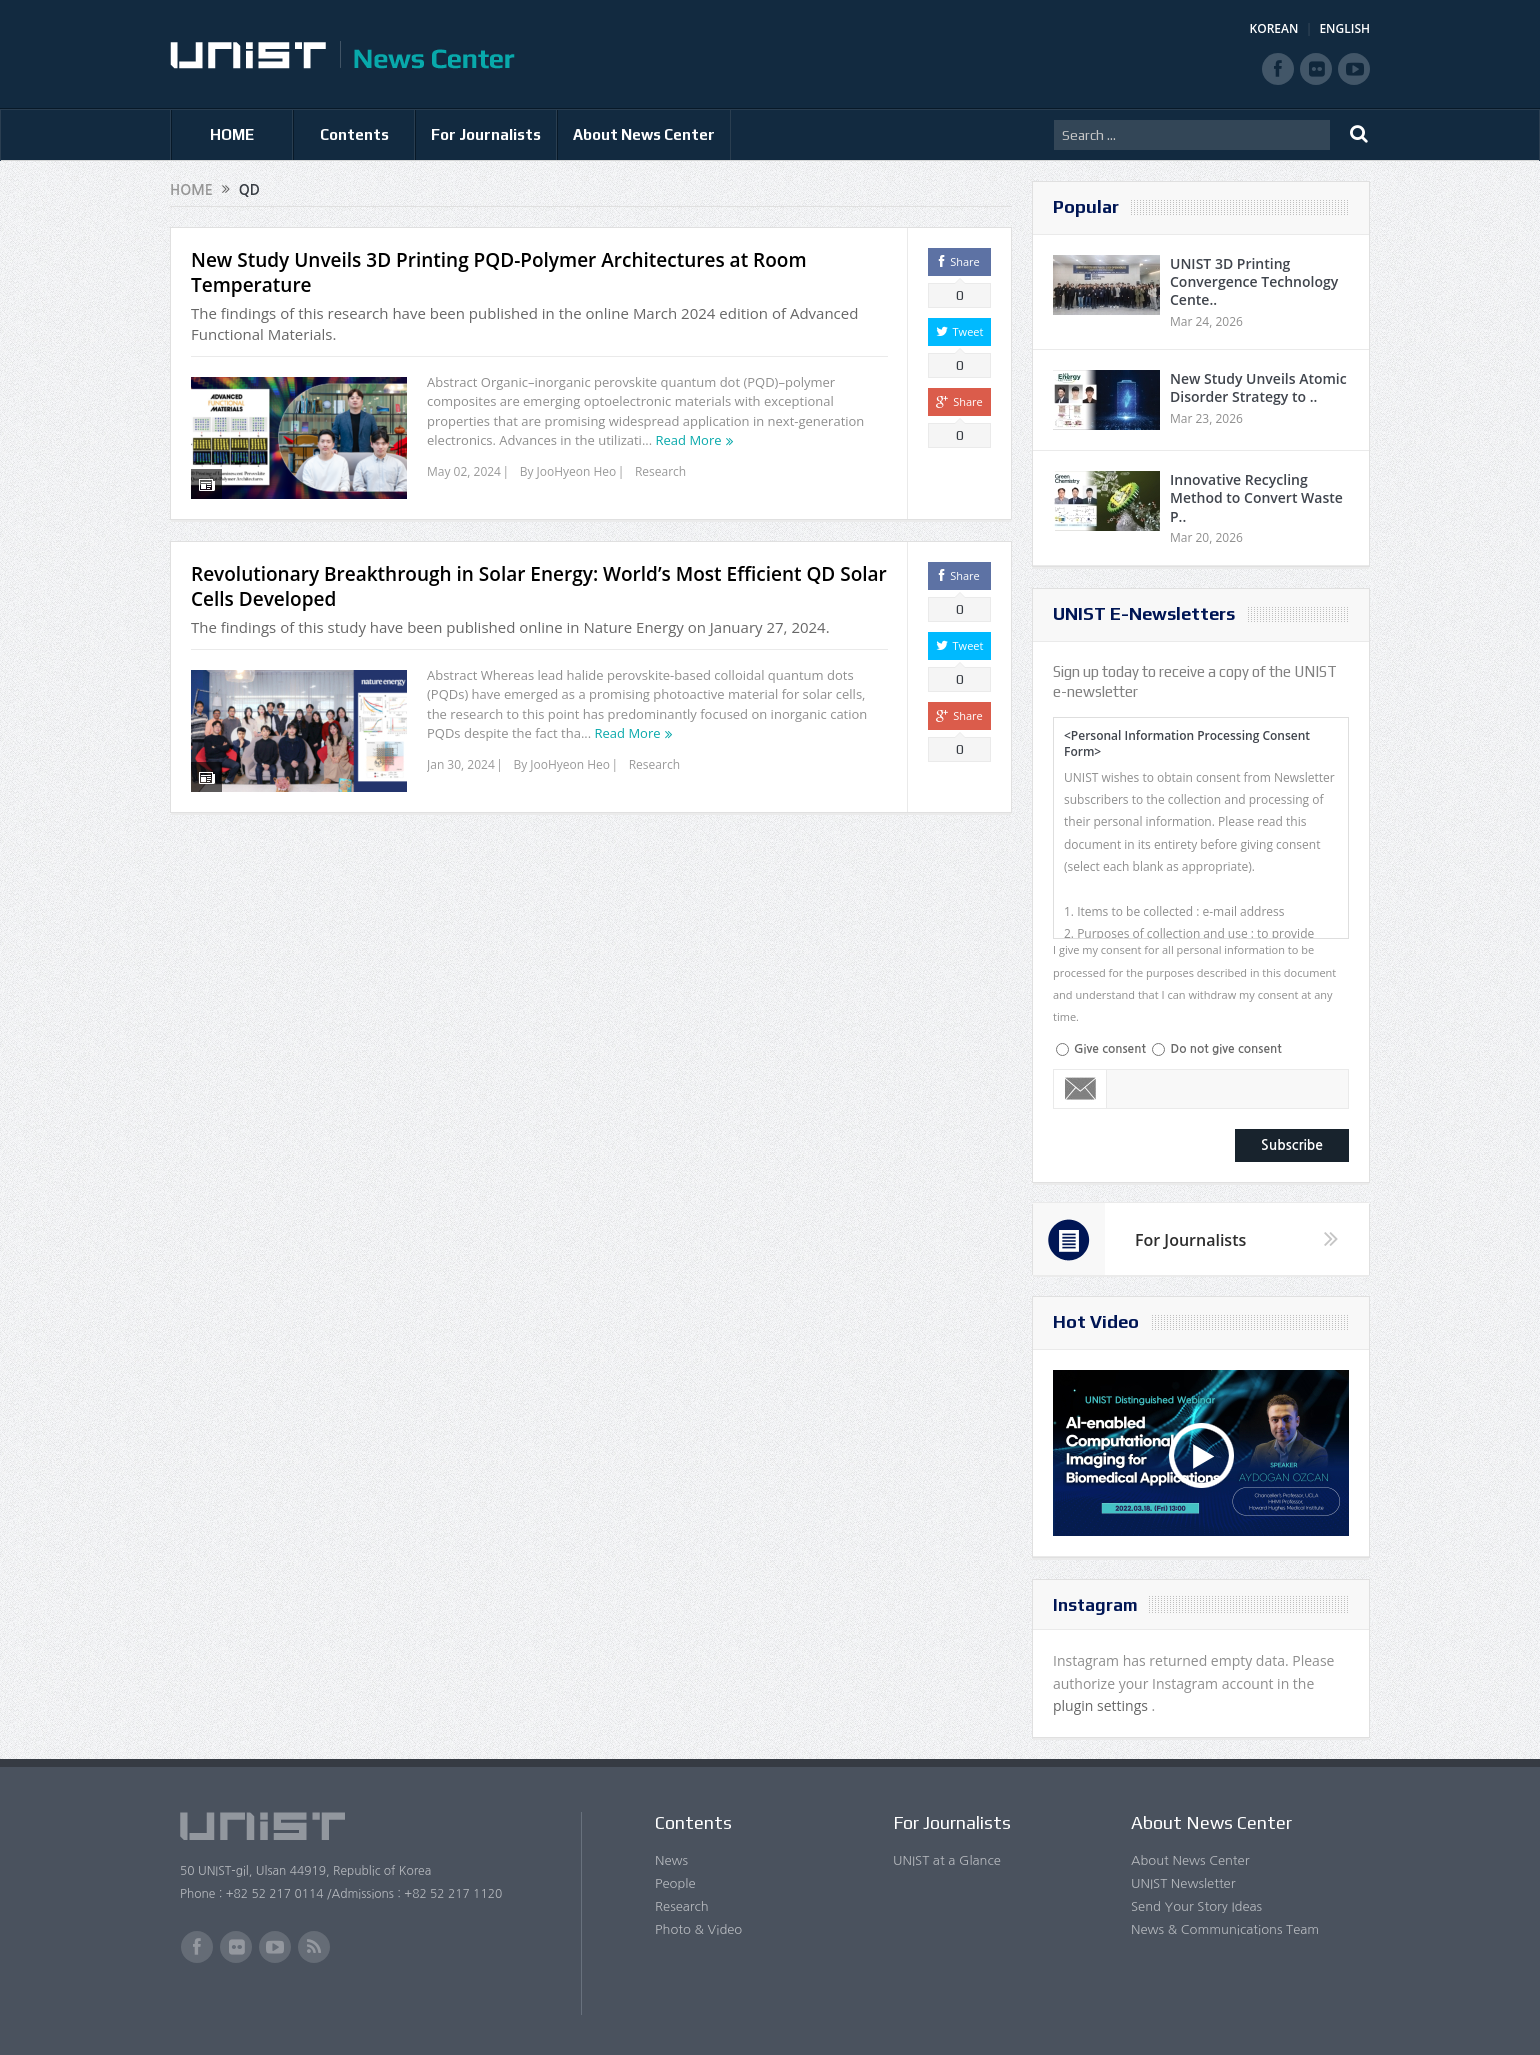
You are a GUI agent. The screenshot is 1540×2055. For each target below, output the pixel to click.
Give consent (1110, 1049)
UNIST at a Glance (947, 1860)
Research (660, 471)
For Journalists (486, 134)
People (675, 1883)
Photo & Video (698, 1929)
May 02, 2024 (464, 471)
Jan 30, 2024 (461, 764)
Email (1080, 1089)
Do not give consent (1225, 1049)
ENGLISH (1344, 28)
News (671, 1860)
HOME (232, 134)
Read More (689, 440)
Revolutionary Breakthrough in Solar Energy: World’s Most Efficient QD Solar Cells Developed (539, 586)
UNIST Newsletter (1183, 1883)
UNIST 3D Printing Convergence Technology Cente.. (1254, 281)
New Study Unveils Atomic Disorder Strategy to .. (1258, 387)
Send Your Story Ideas (1196, 1906)
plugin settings (1102, 1705)
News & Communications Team (1225, 1929)
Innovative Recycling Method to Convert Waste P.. (1256, 497)
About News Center (644, 134)
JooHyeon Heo (577, 471)
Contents (354, 134)
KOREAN (1274, 28)
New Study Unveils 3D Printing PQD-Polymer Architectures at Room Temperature (499, 272)
